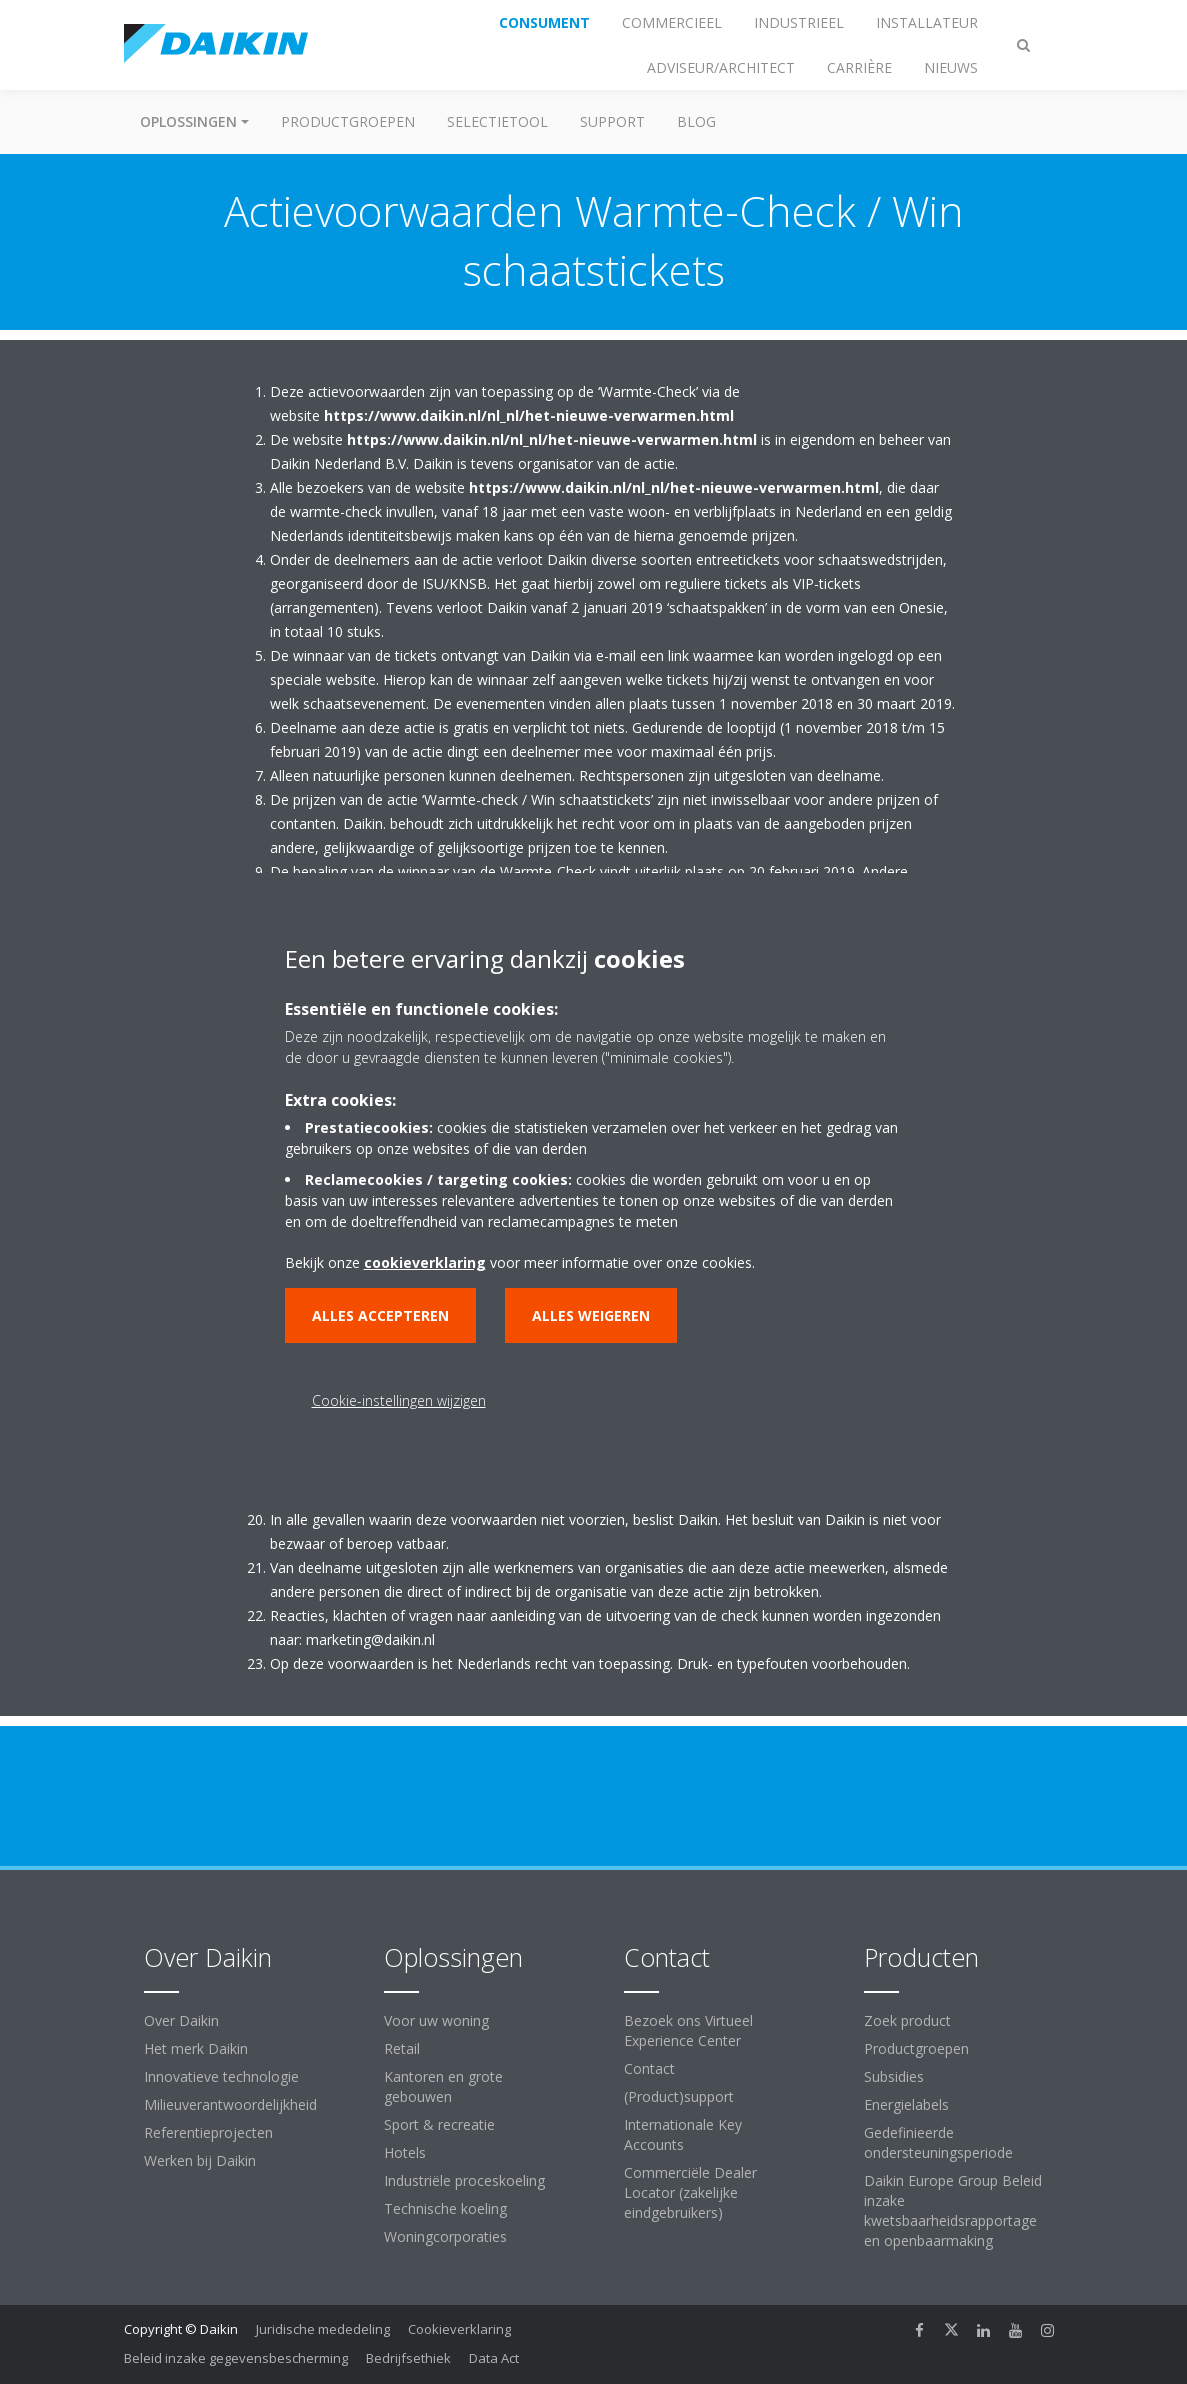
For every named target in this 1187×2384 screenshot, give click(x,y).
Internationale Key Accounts (683, 2134)
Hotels (405, 2152)
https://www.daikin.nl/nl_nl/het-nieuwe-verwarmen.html (529, 415)
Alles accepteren (380, 1315)
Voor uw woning (436, 2020)
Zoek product (907, 2020)
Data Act (494, 2358)
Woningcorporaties (445, 2236)
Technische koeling (445, 2208)
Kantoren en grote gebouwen (443, 2086)
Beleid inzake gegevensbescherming (236, 2358)
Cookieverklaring (459, 2329)
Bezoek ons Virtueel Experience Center (688, 2030)
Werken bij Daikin (200, 2160)
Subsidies (894, 2076)
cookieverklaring (425, 1262)
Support (612, 121)
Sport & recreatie (439, 2124)
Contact (649, 2068)
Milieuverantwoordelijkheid (230, 2104)
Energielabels (906, 2104)
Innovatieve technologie (221, 2076)
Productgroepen (348, 121)
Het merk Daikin (196, 2048)
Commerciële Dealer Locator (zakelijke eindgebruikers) (690, 2192)
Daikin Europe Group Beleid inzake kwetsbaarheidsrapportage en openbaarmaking (953, 2210)
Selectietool (497, 121)
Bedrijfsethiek (408, 2358)
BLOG (696, 121)
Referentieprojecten (208, 2132)
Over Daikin (181, 2020)
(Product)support (679, 2096)
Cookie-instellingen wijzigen (399, 1400)
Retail (402, 2048)
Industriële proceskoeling (464, 2180)
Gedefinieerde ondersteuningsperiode (938, 2142)
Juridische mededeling (323, 2329)
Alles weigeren (591, 1315)
